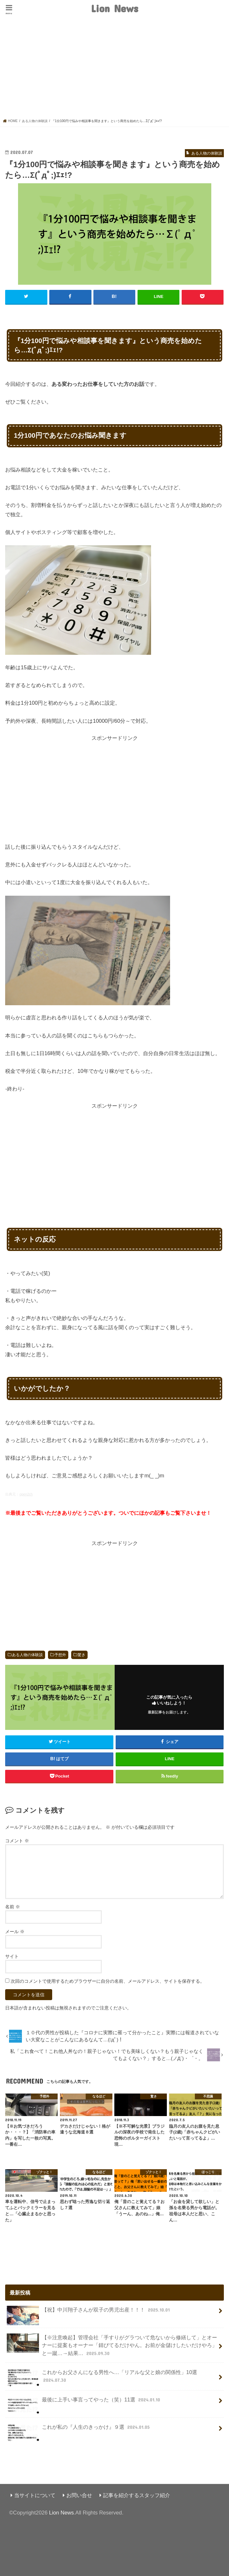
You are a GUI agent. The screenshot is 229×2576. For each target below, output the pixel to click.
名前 (12, 1906)
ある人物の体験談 (27, 1654)
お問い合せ (79, 2495)
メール (14, 1931)
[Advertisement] (114, 70)
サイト (12, 1956)
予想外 (60, 1654)
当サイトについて (34, 2495)
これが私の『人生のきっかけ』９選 (79, 2429)
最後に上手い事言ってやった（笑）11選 (84, 2402)
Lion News (114, 8)
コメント (17, 1840)
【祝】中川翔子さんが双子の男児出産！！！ (89, 2312)
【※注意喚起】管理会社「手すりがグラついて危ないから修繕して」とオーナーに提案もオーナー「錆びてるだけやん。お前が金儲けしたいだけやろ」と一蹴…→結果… (112, 2345)
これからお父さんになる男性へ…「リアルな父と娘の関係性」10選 (102, 2377)
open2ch (26, 1494)
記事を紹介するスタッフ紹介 (136, 2495)
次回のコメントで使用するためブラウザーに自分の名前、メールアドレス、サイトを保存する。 (108, 1980)
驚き (81, 1654)
